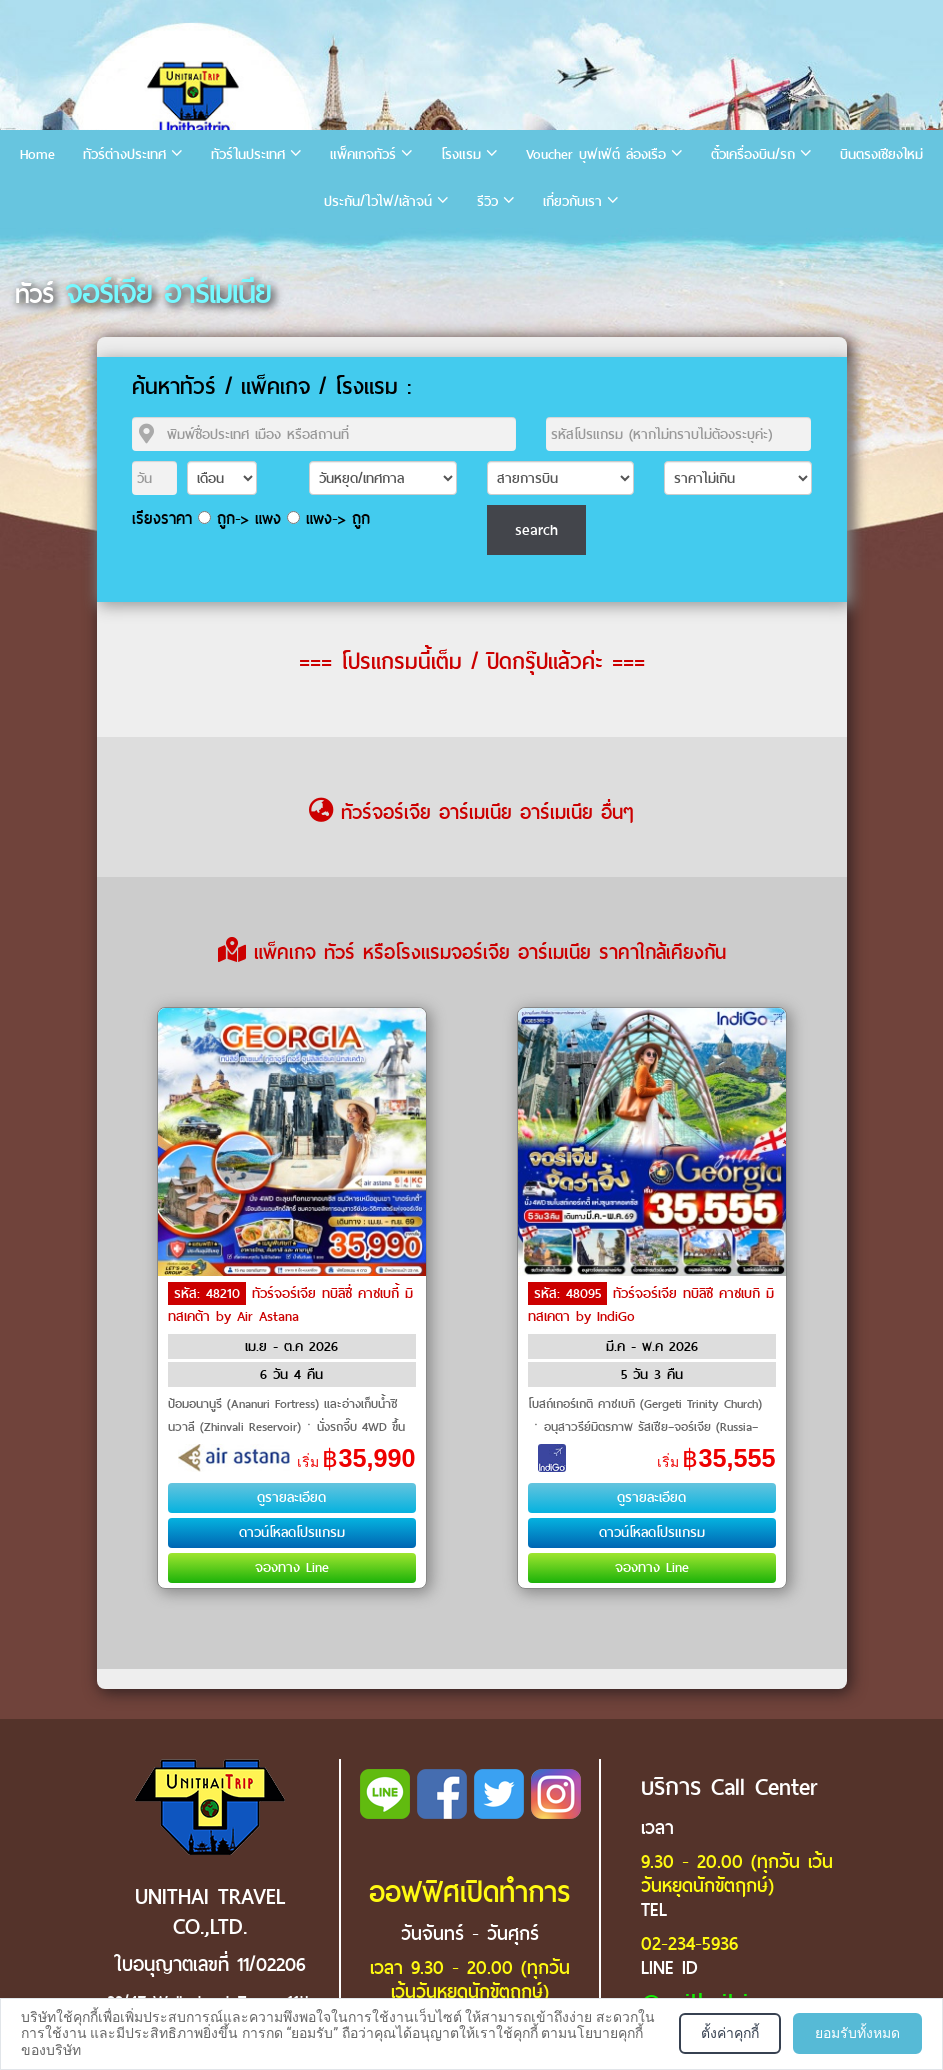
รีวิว (487, 201)
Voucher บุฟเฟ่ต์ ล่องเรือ (596, 154)
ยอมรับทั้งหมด (857, 2033)
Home (37, 154)
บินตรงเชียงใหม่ (881, 154)
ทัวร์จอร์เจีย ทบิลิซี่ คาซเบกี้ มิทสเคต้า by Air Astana (290, 1305)
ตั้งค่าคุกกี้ (730, 2033)
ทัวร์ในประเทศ (248, 154)
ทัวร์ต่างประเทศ (124, 154)
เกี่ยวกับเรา (572, 201)
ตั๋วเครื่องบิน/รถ (753, 154)
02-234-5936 (689, 1943)
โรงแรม (461, 154)
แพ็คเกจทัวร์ (363, 154)
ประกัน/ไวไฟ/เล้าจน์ (378, 201)
